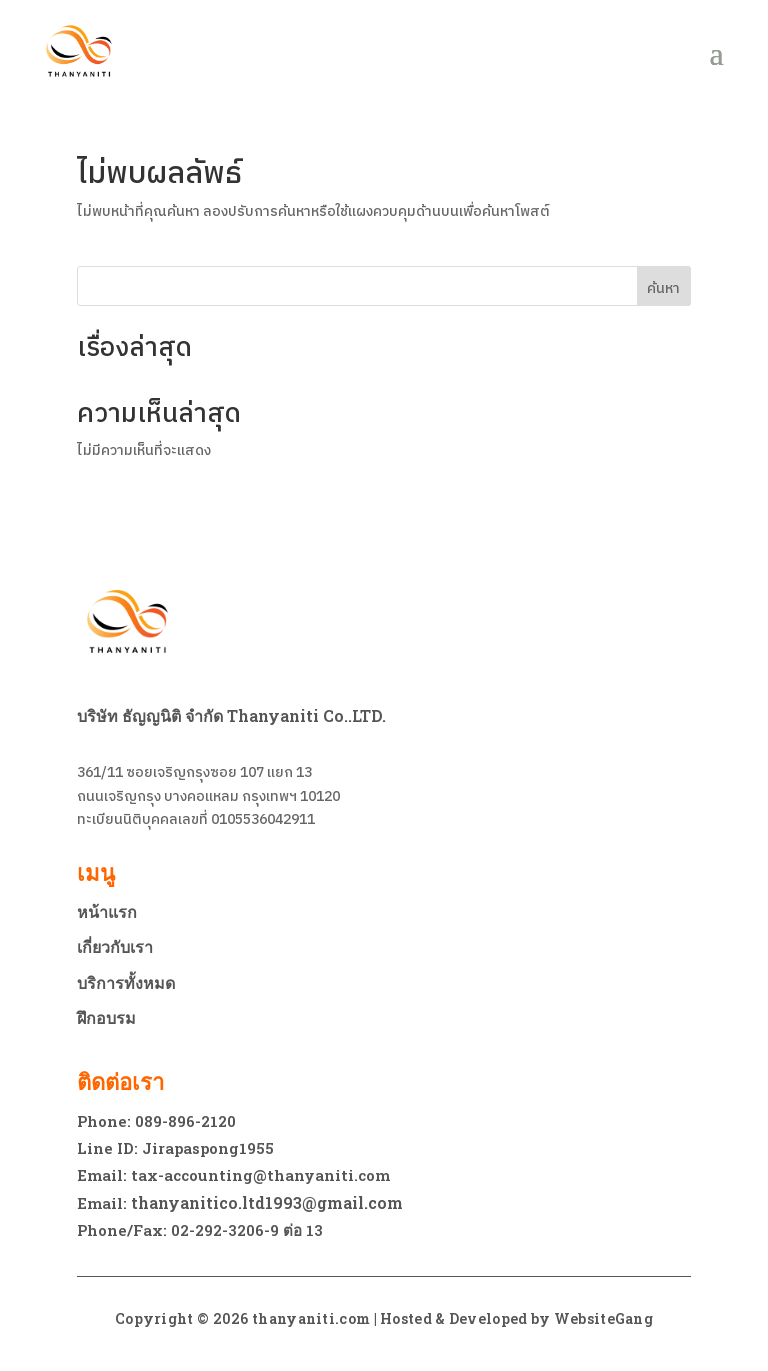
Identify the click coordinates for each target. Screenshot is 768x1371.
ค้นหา (663, 288)
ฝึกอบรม (106, 1018)
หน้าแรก (107, 912)
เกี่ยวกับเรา (115, 947)
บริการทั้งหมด (126, 983)
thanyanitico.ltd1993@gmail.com (267, 1202)
